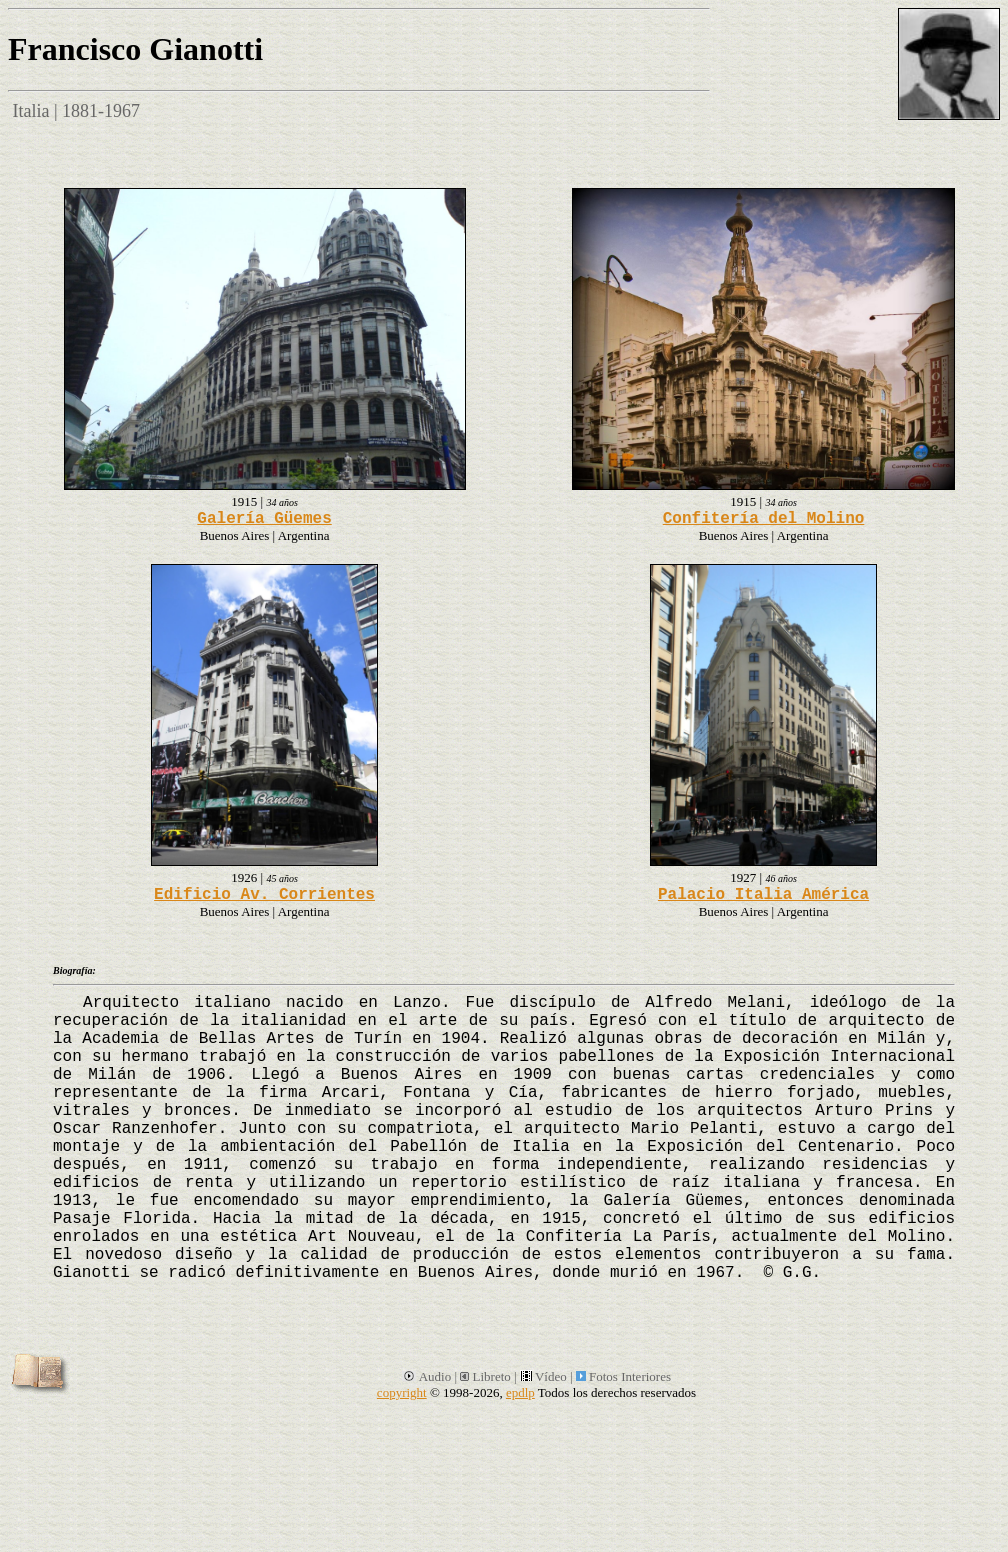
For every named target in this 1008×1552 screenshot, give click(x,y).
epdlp (520, 1392)
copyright (402, 1392)
